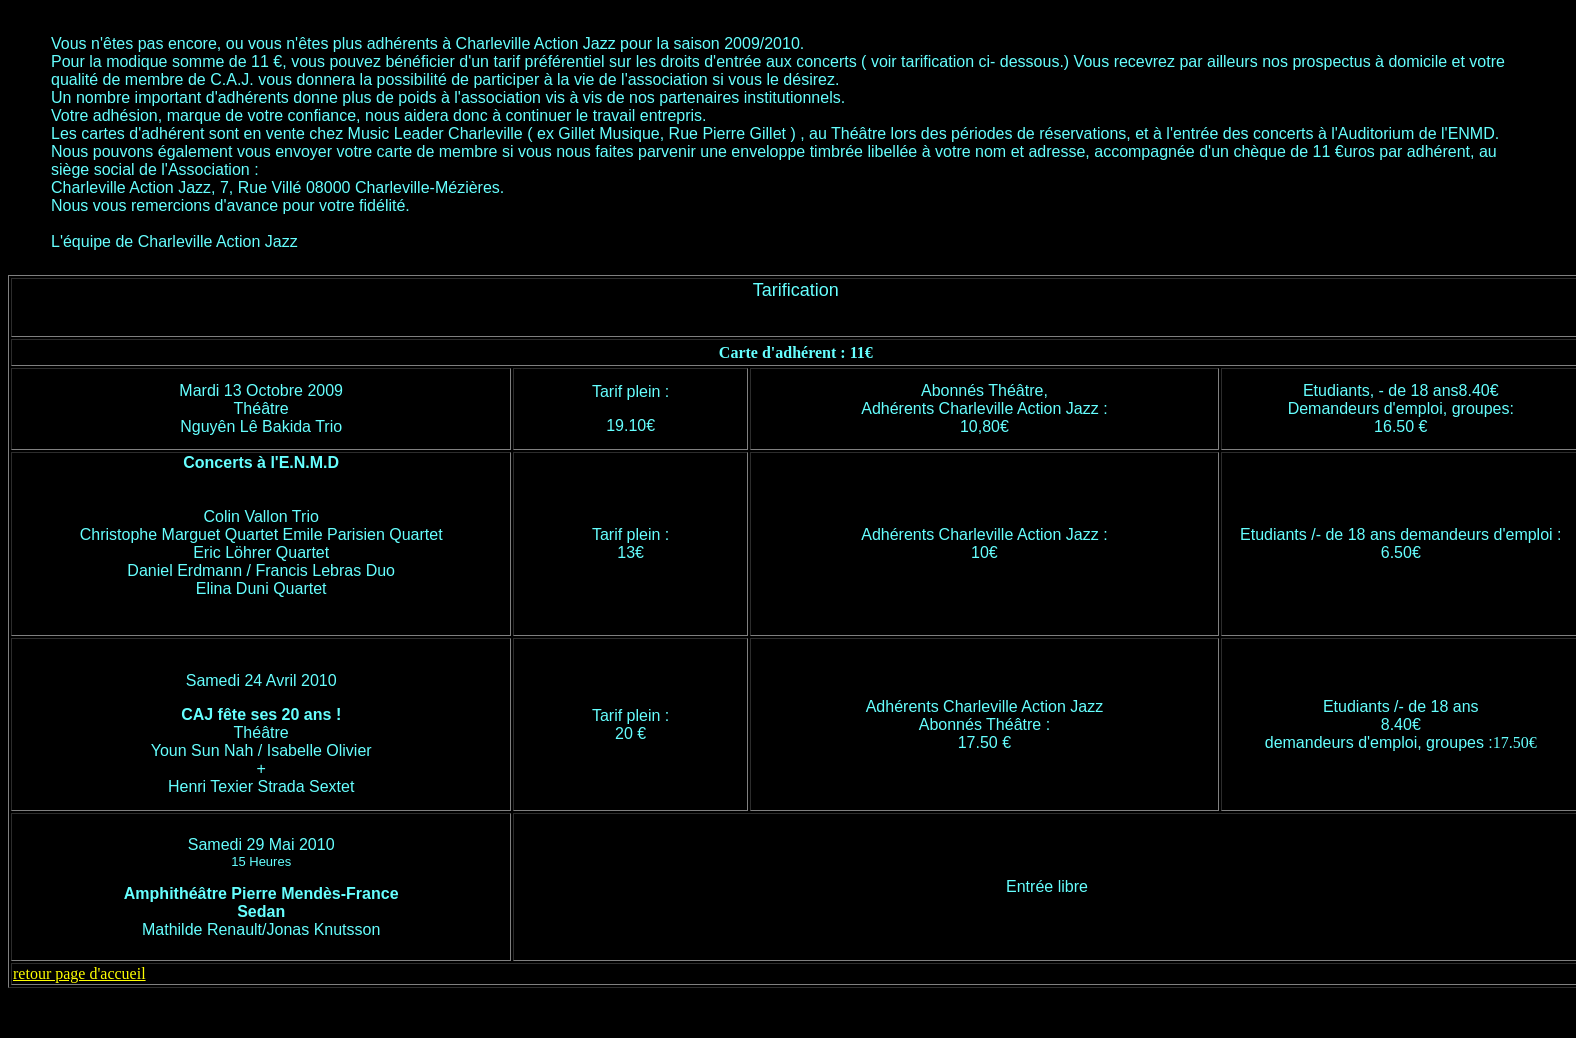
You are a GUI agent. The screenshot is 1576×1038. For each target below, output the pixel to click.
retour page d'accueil (79, 973)
